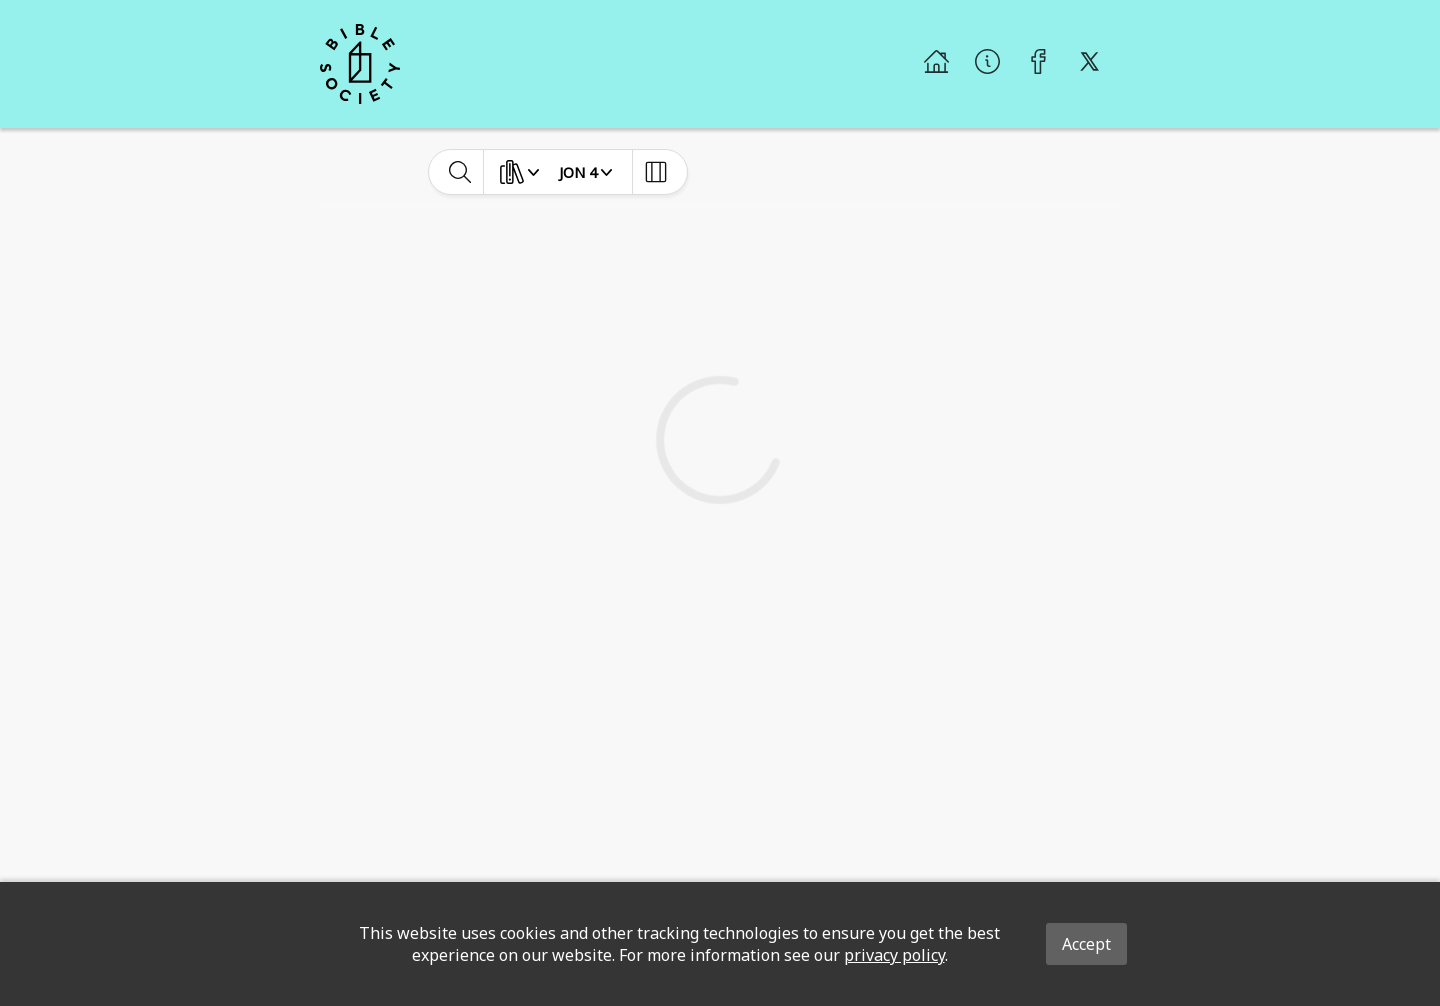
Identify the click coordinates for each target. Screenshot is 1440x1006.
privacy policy (894, 955)
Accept (1086, 944)
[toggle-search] (460, 172)
